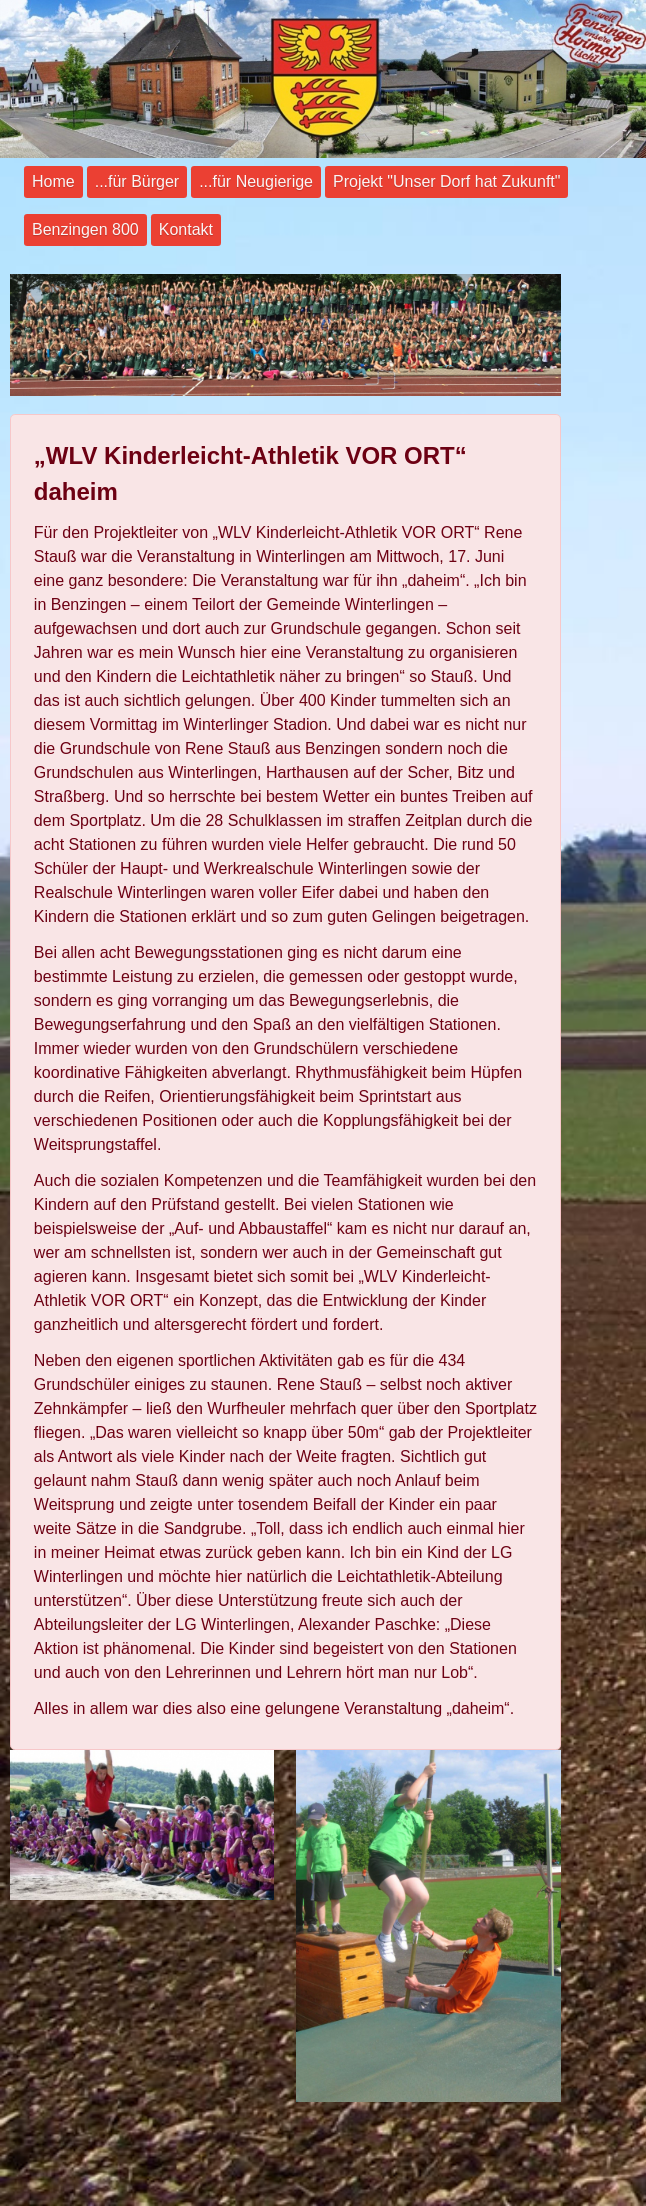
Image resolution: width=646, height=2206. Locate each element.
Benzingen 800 (85, 229)
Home (53, 181)
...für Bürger (137, 181)
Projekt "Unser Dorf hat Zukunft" (446, 181)
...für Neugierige (256, 181)
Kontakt (186, 229)
